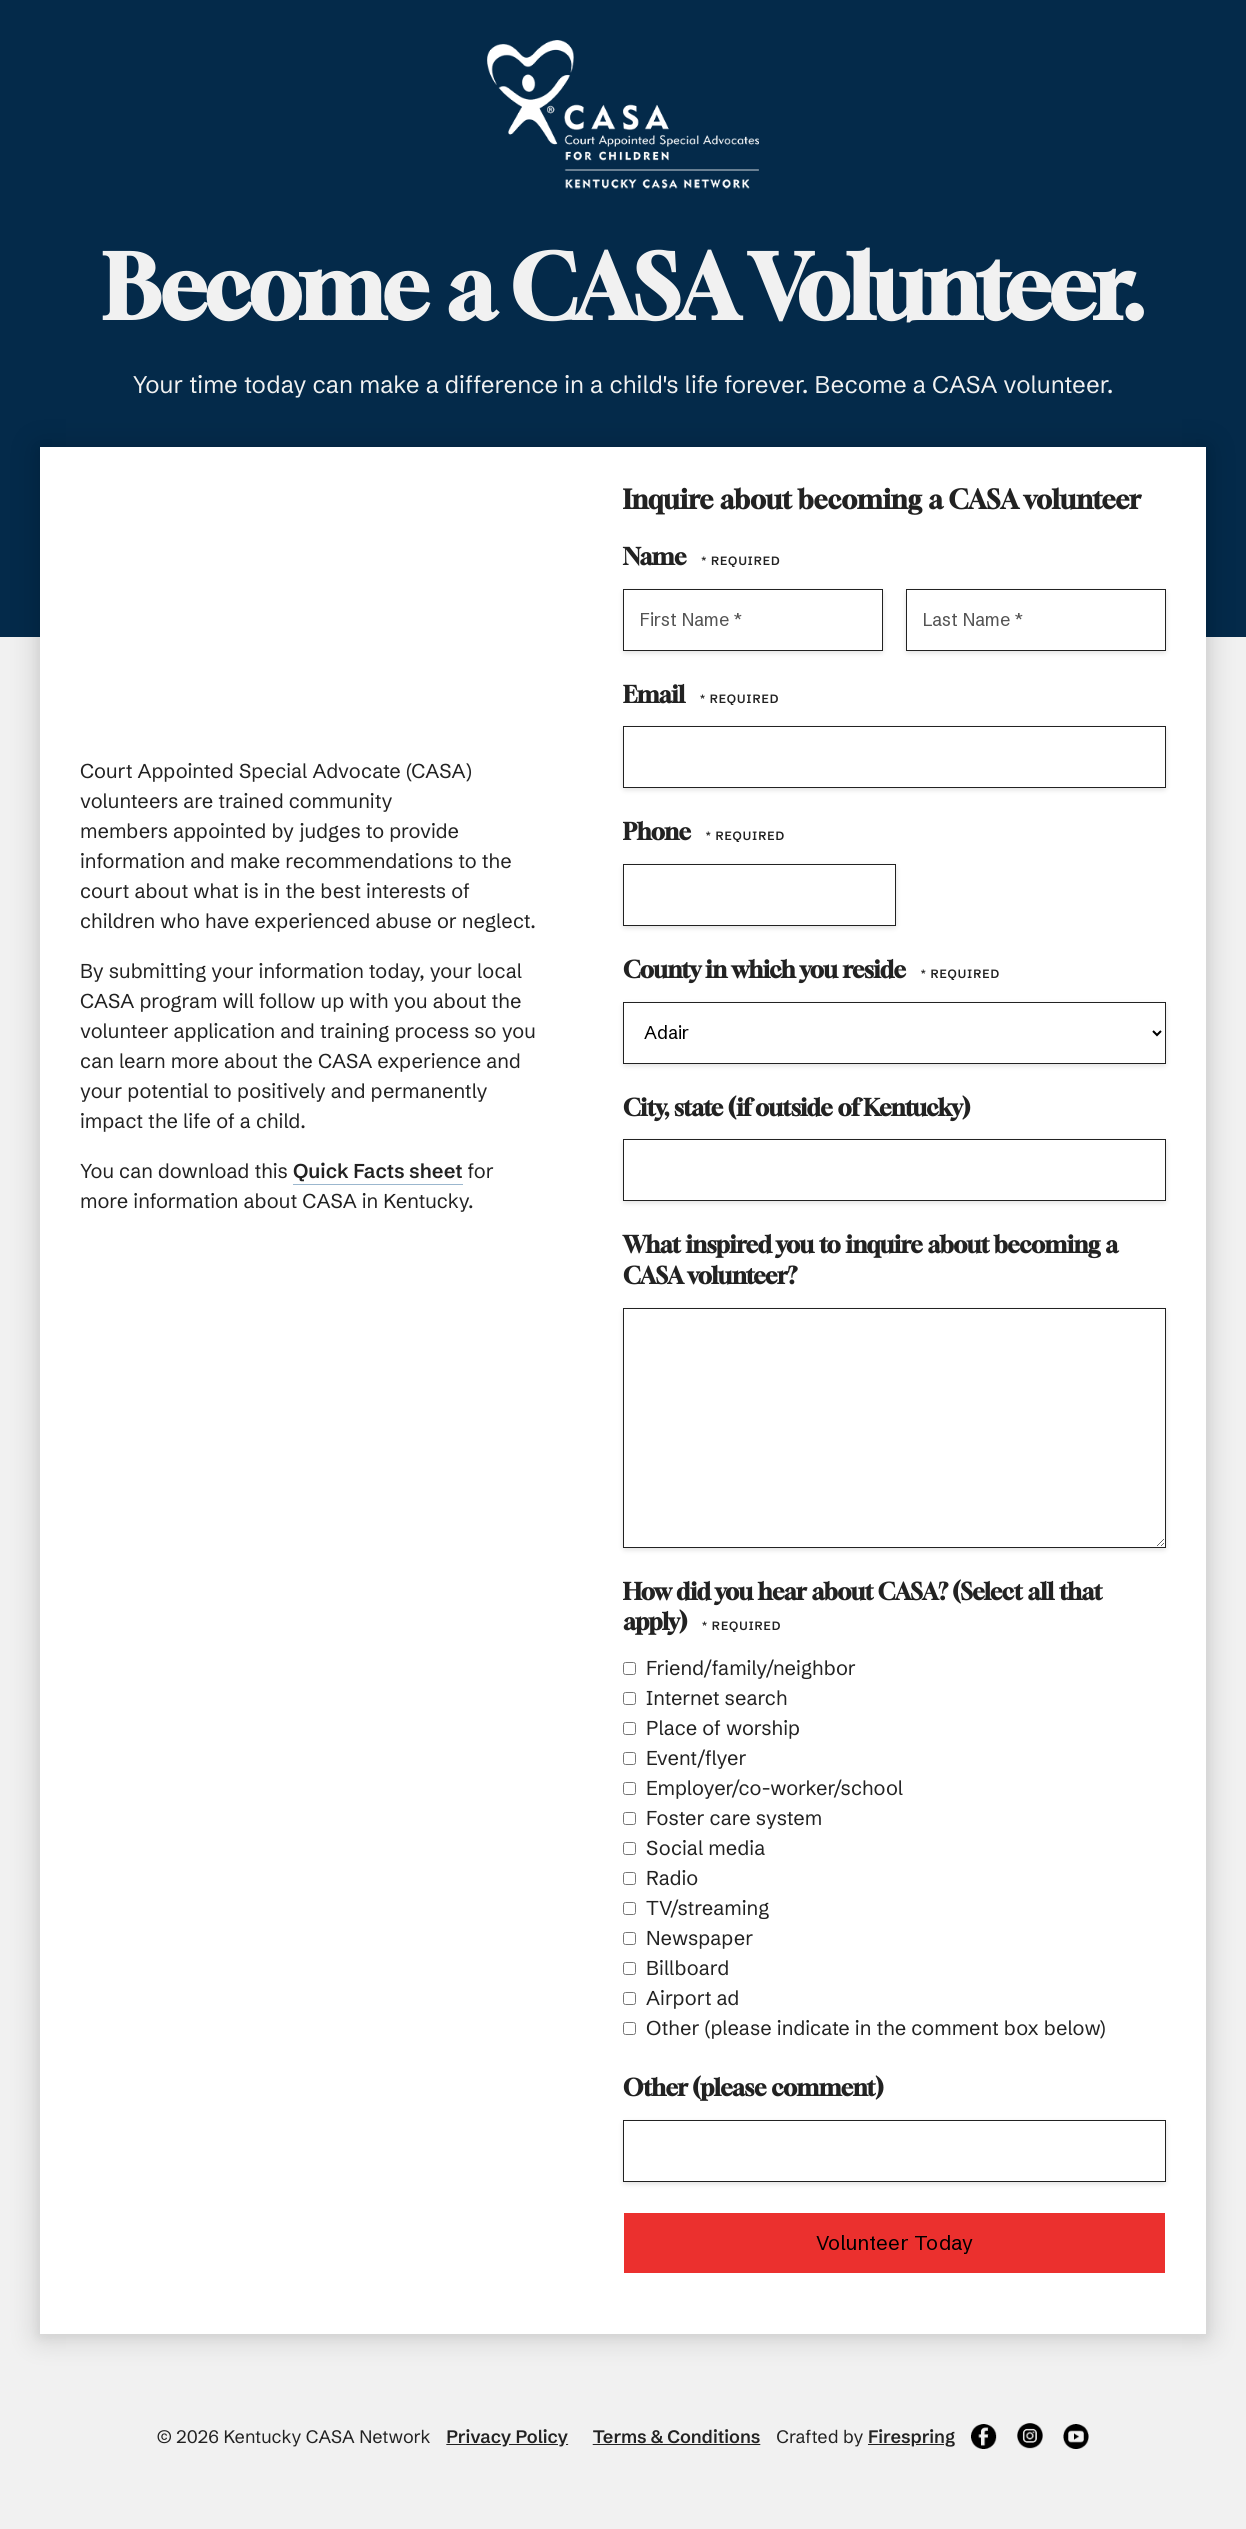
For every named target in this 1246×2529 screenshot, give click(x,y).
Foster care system (722, 1818)
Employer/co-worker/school (763, 1788)
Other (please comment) (753, 2088)
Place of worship (711, 1728)
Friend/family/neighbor (739, 1668)
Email (656, 694)
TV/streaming (696, 1908)
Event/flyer (685, 1758)
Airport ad (681, 1998)
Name (657, 557)
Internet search (705, 1698)
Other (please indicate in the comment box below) (864, 2028)
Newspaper (688, 1938)
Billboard (676, 1968)
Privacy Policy (507, 2436)
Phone (659, 832)
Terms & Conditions (677, 2436)
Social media (694, 1848)
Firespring (911, 2436)
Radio (660, 1878)
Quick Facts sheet (378, 1171)
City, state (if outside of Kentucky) (796, 1107)
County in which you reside (767, 970)
